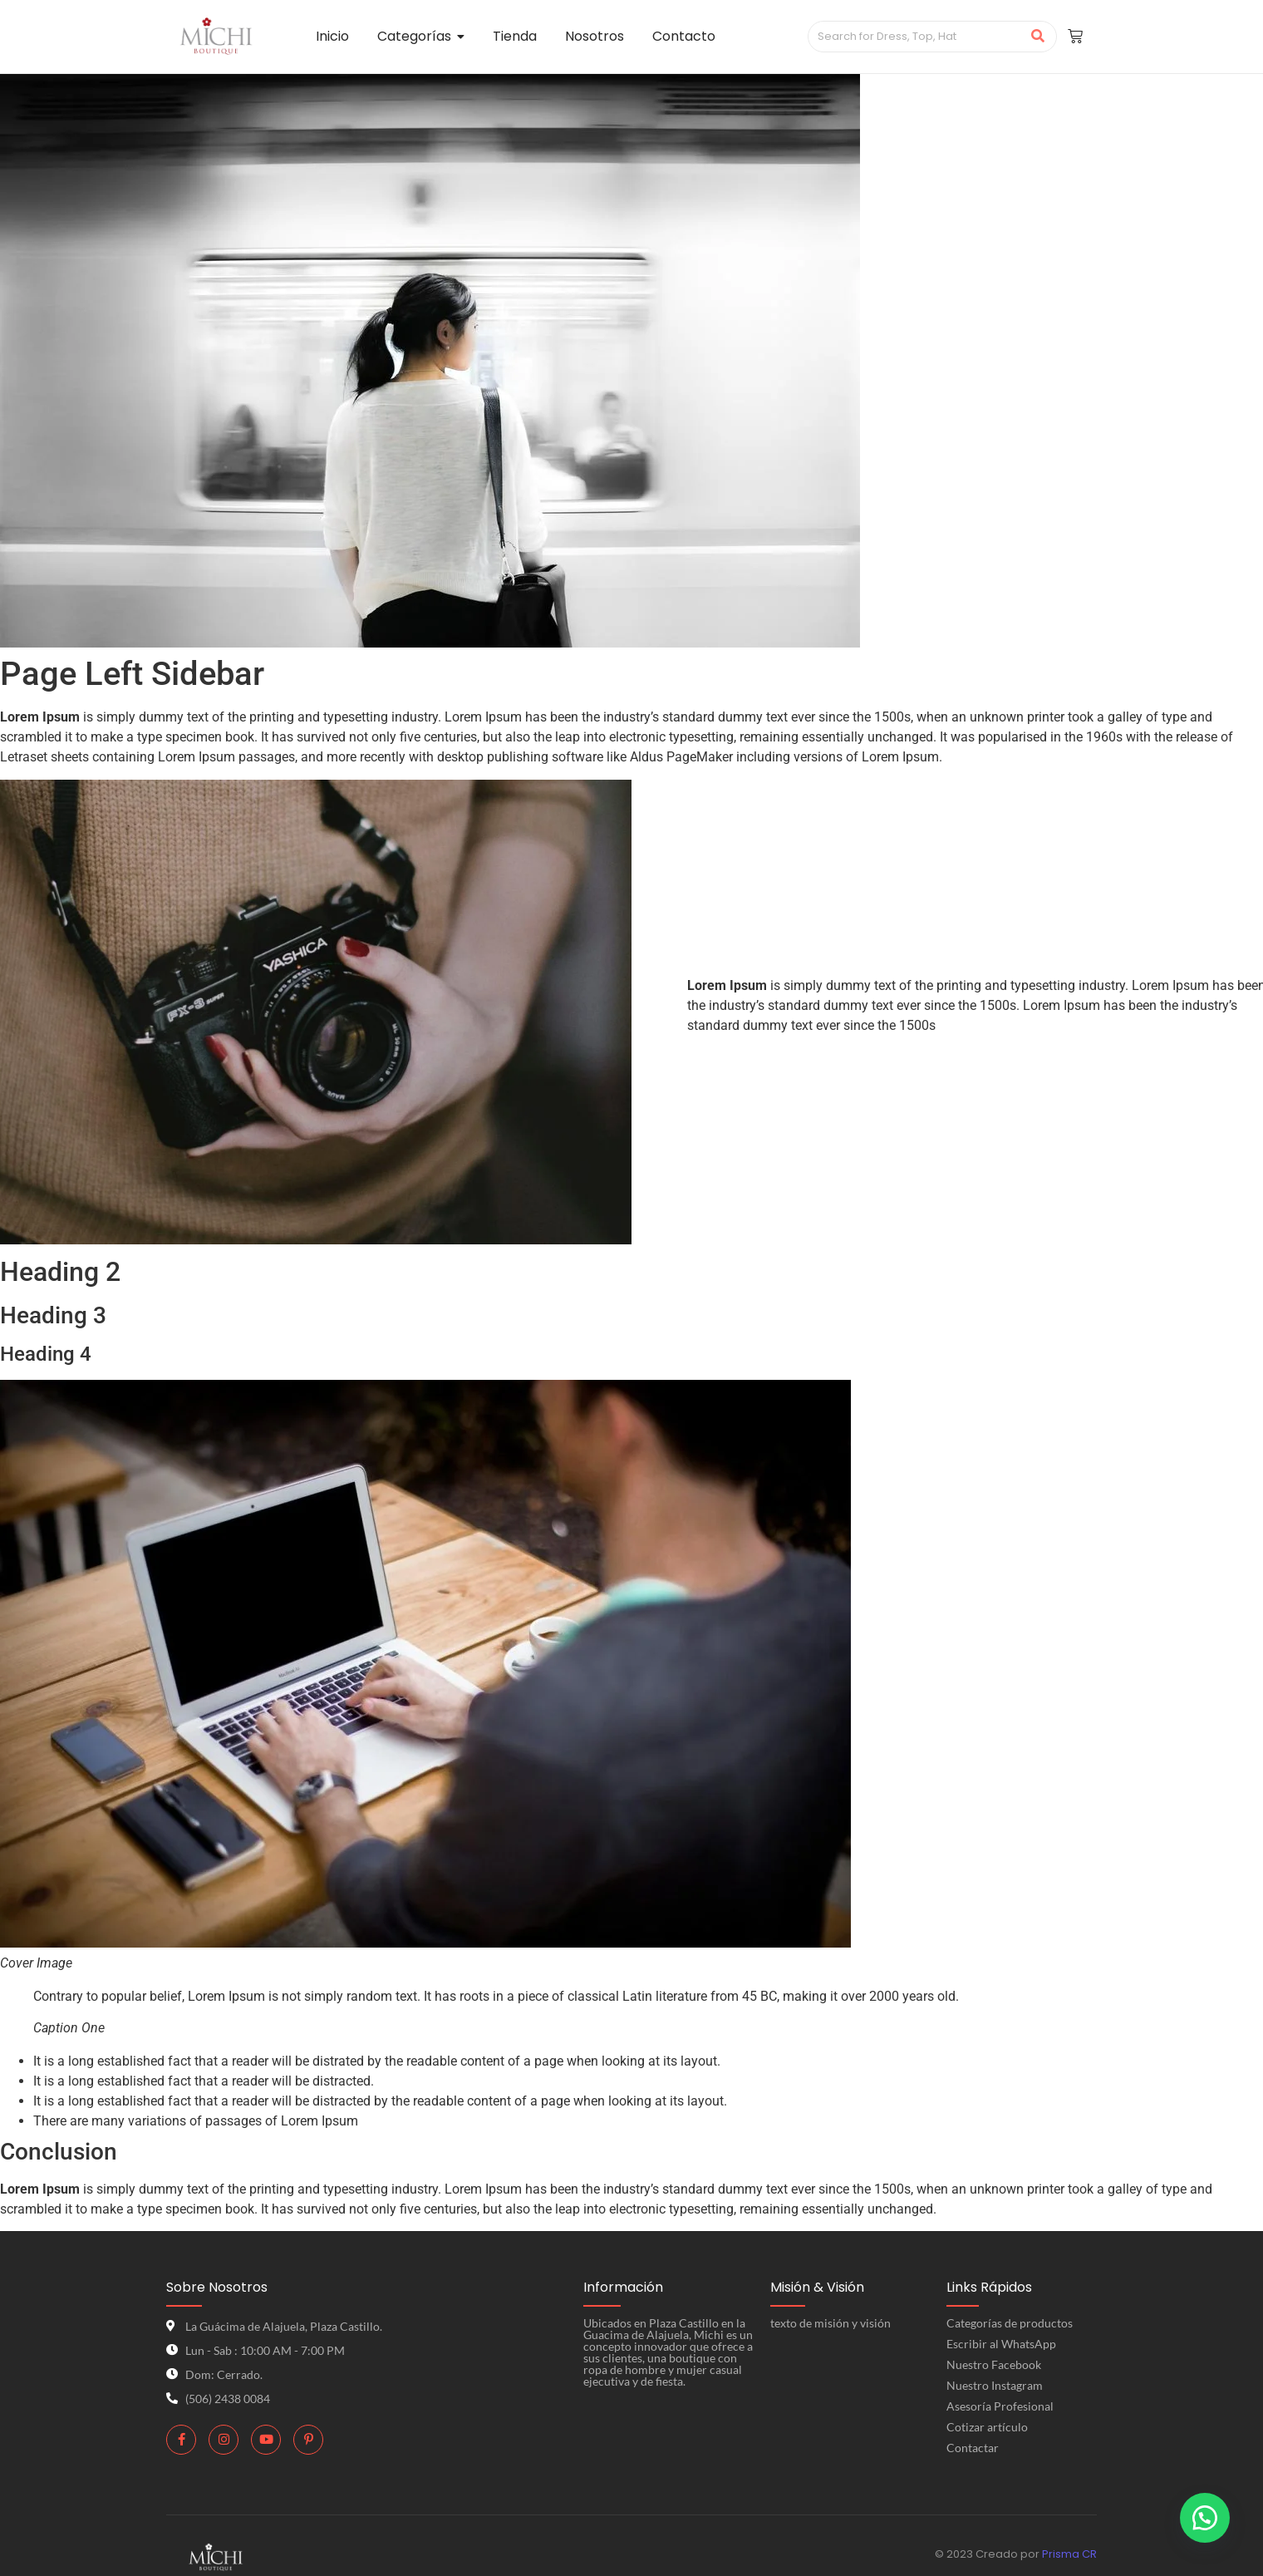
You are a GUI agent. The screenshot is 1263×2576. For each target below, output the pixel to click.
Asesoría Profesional (1000, 2406)
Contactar (972, 2448)
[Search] (915, 36)
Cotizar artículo (987, 2427)
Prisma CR (1069, 2554)
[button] (1205, 2518)
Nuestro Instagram (994, 2385)
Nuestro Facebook (993, 2364)
